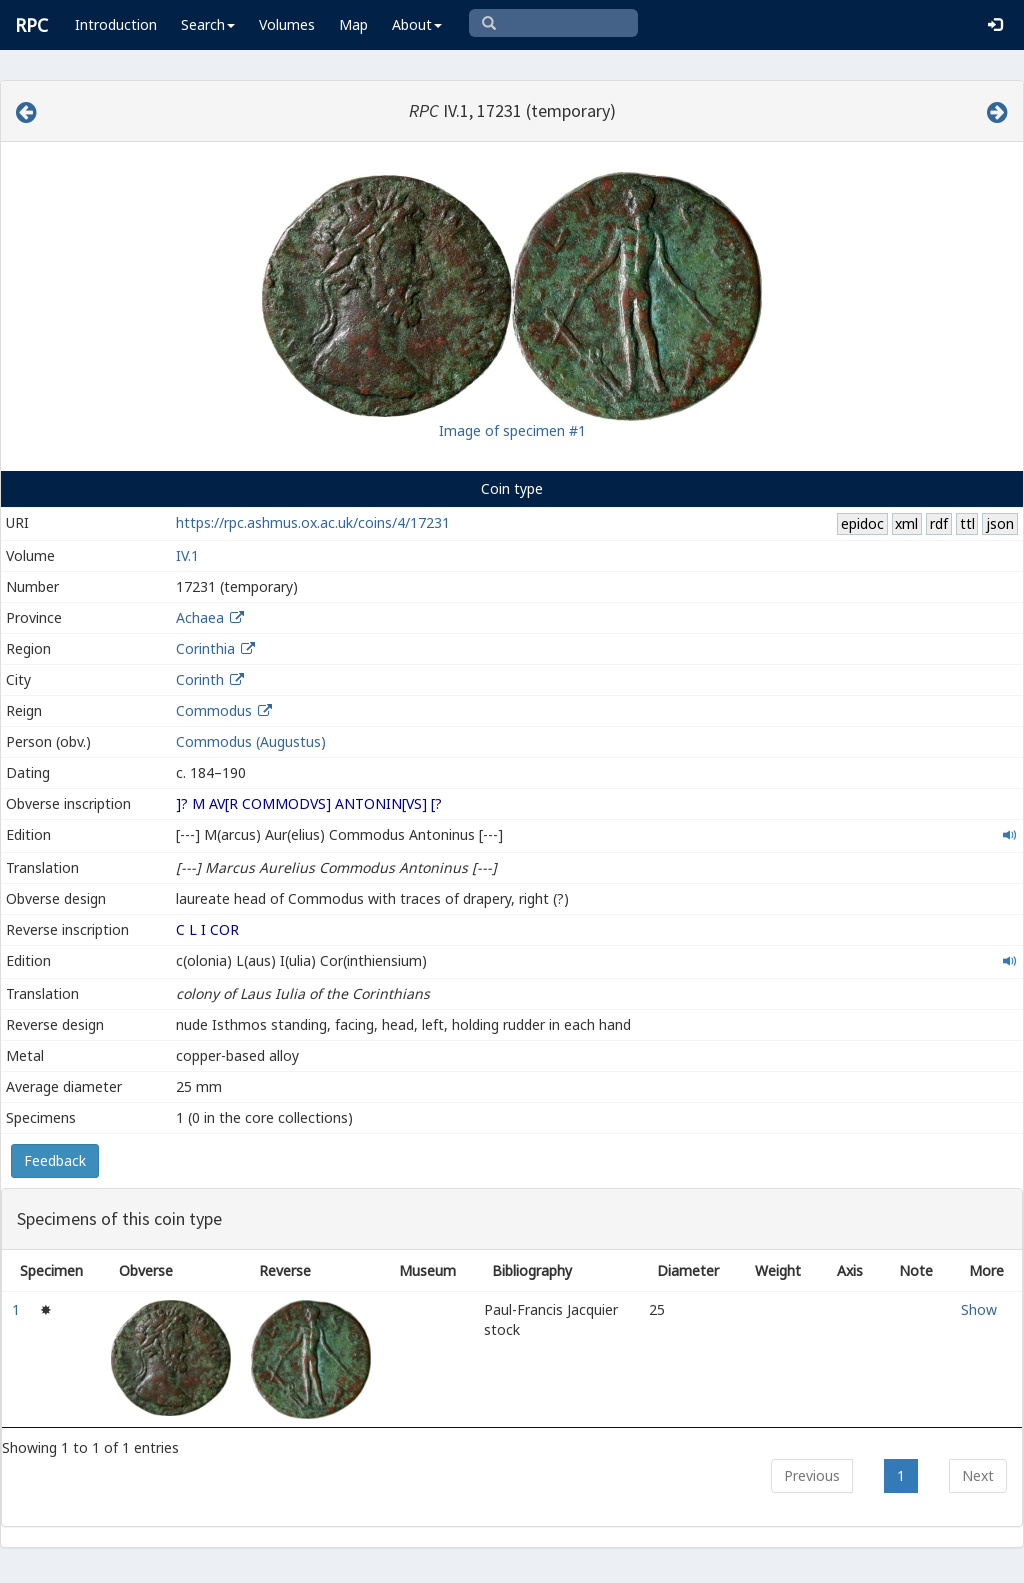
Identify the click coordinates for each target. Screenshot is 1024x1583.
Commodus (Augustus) (251, 741)
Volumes (287, 24)
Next (978, 1475)
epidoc (862, 523)
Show (979, 1309)
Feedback (55, 1160)
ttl (967, 523)
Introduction (116, 24)
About (417, 24)
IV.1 (187, 555)
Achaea (200, 617)
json (1000, 523)
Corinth (200, 679)
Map (353, 24)
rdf (939, 523)
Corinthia (205, 648)
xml (906, 523)
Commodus (214, 710)
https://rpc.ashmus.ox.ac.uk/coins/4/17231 (313, 522)
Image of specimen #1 (512, 430)
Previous (812, 1475)
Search (208, 24)
